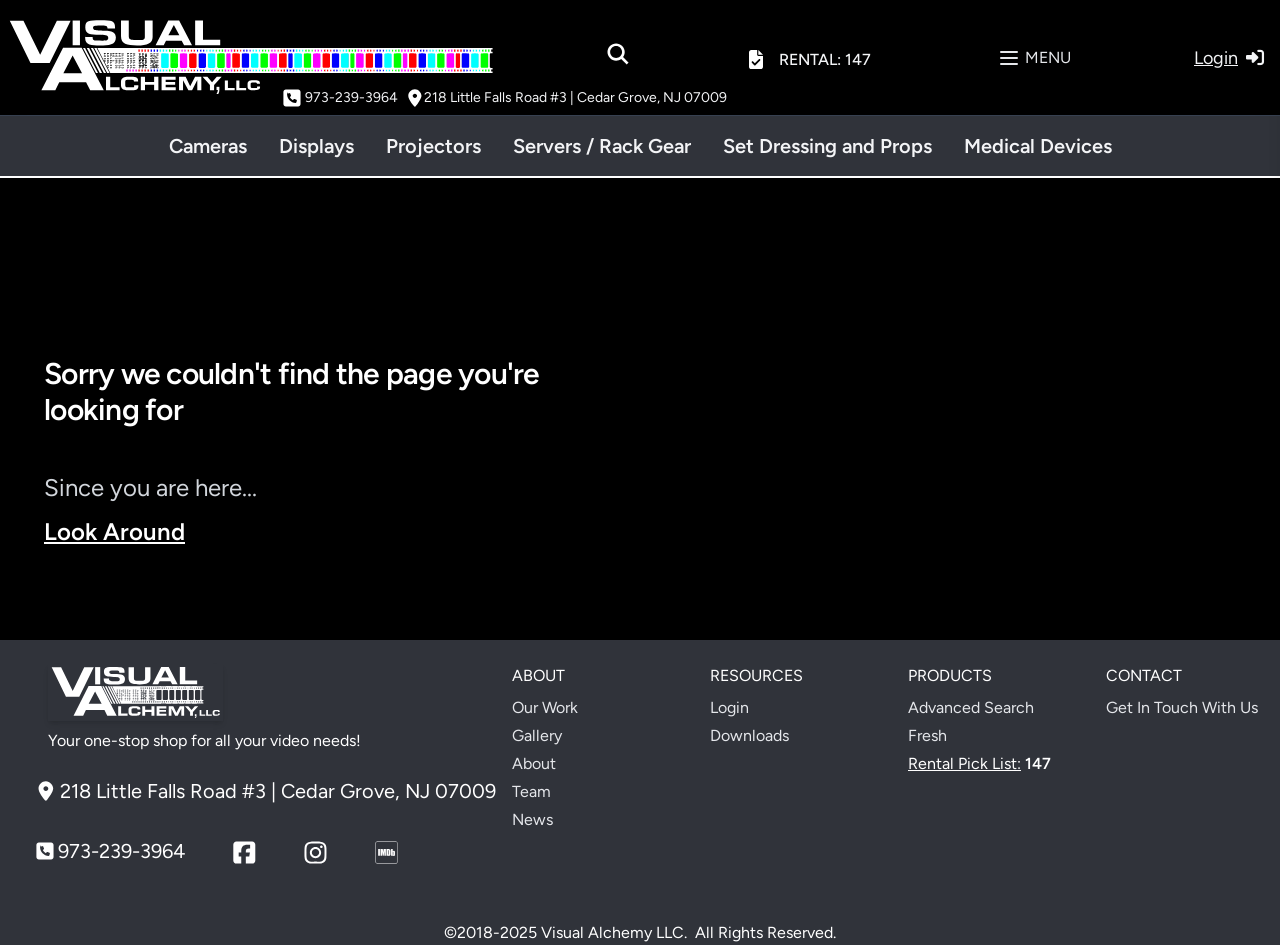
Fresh (927, 735)
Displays (316, 146)
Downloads (749, 735)
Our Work (545, 707)
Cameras (208, 146)
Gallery (537, 735)
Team (531, 791)
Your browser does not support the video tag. (952, 492)
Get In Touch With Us (1182, 707)
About (534, 763)
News (532, 819)
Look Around (114, 531)
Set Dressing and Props (827, 146)
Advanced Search (971, 707)
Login (729, 707)
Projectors (433, 146)
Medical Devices (1038, 146)
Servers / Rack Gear (602, 146)
